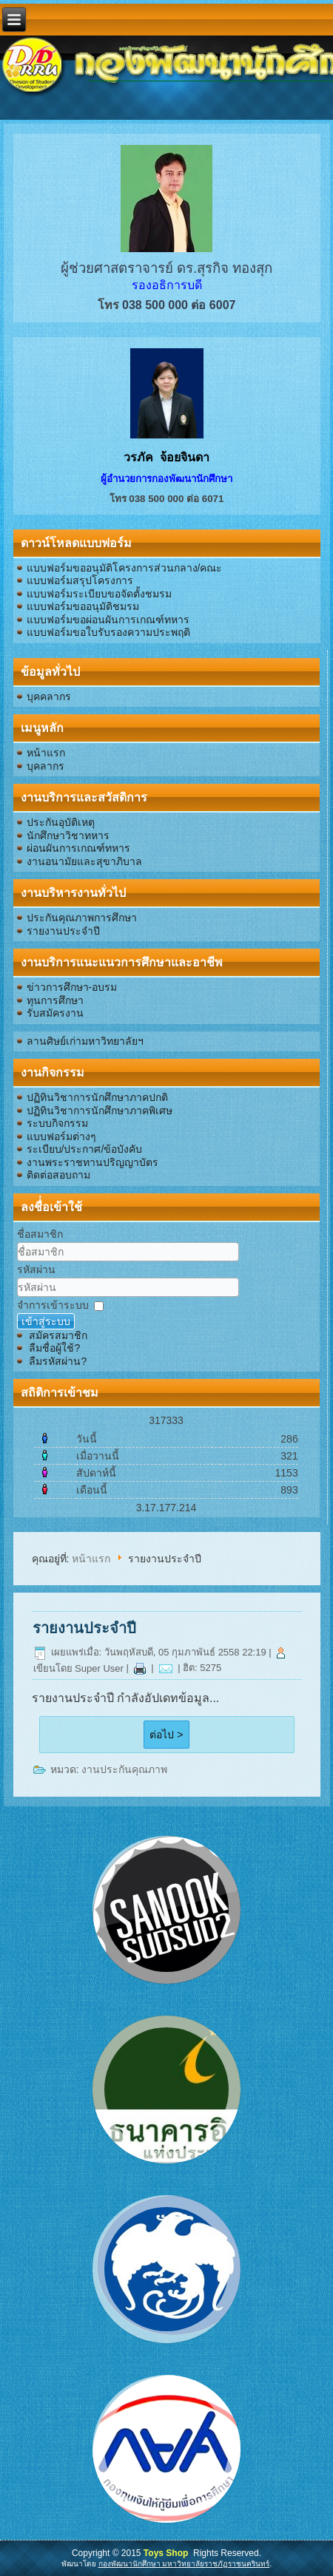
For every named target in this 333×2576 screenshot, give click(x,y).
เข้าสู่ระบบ (45, 1321)
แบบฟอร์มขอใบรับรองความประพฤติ (108, 632)
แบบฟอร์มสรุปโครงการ (80, 580)
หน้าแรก (46, 753)
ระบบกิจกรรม (57, 1123)
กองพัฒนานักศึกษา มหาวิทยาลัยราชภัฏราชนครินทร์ (184, 2564)
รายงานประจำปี (63, 931)
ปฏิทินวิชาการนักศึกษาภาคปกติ (97, 1097)
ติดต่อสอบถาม (58, 1175)
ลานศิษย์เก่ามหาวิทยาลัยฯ (85, 1041)
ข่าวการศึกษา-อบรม (72, 987)
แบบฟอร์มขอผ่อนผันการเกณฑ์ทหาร (108, 620)
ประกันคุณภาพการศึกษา (82, 917)
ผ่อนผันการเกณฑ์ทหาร (78, 848)
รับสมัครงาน (55, 1013)
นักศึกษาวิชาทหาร (68, 835)
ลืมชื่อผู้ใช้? (54, 1348)
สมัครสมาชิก (58, 1335)
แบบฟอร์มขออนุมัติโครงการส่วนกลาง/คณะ (125, 568)
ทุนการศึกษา (55, 1000)
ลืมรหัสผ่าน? (58, 1361)
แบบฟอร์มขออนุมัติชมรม (83, 606)
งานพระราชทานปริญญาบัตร (92, 1162)
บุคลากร (45, 766)
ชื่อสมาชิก (40, 1234)
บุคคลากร (49, 696)
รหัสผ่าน (36, 1269)
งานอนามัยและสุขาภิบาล (84, 861)
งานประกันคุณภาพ (124, 1769)
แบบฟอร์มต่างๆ (61, 1136)
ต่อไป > (166, 1735)
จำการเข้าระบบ (53, 1305)
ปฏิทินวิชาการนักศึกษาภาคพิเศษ (99, 1110)
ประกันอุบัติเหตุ (61, 822)
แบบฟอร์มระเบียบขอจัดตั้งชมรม (99, 594)
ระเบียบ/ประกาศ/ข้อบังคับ (85, 1149)
